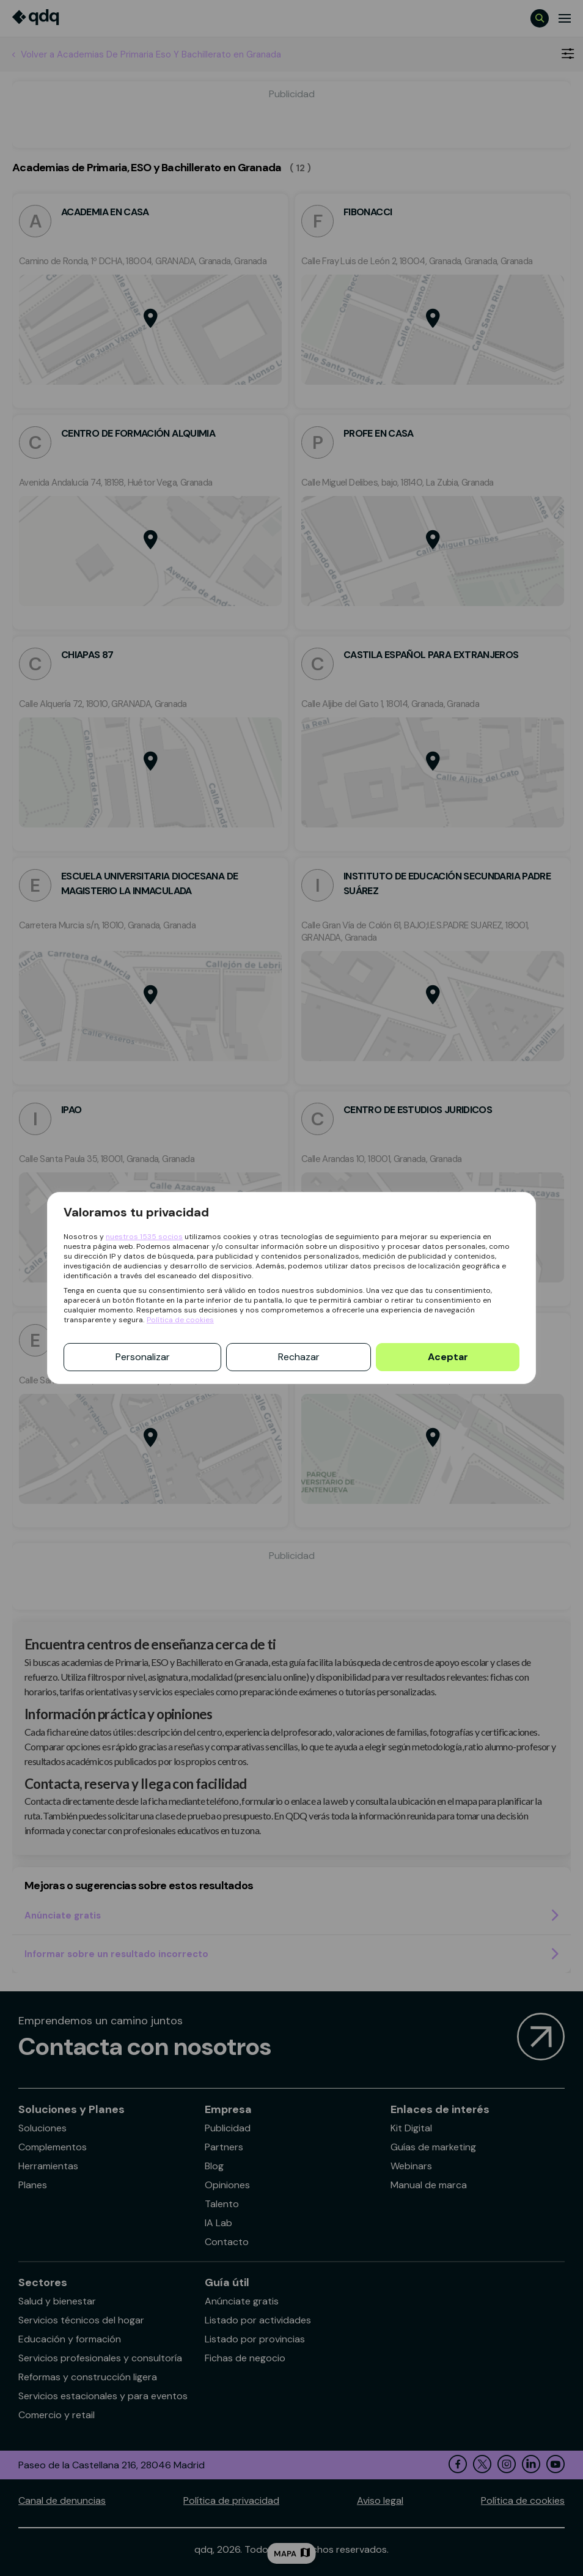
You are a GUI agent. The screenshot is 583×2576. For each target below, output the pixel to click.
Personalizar (143, 1356)
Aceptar (448, 1356)
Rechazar (299, 1356)
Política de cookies (180, 1320)
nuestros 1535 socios (144, 1237)
